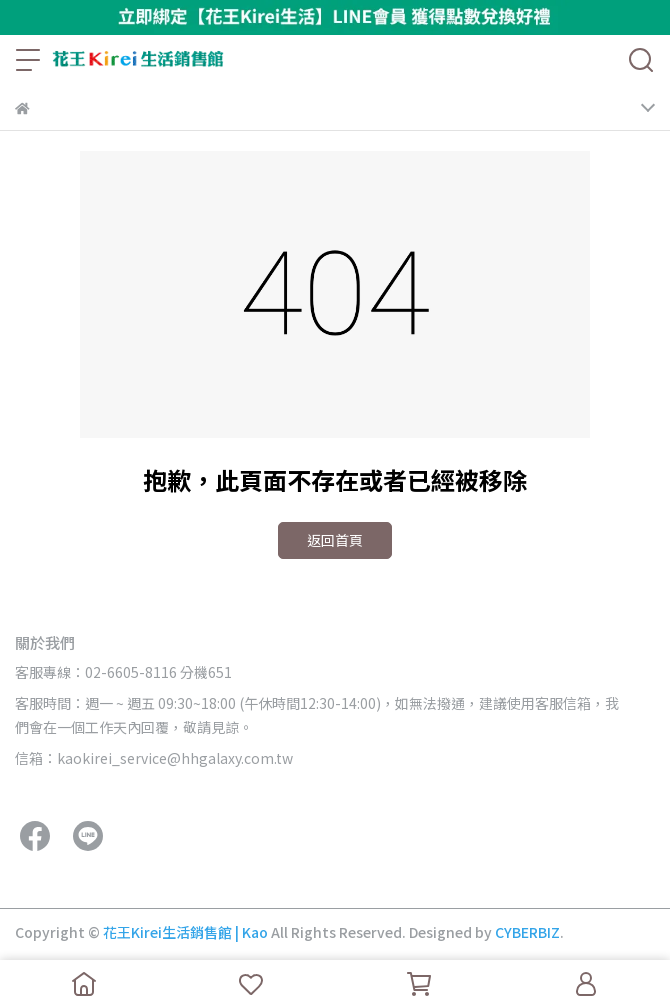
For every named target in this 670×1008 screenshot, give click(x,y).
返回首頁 (335, 540)
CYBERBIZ (527, 932)
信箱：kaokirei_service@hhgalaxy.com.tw (154, 758)
